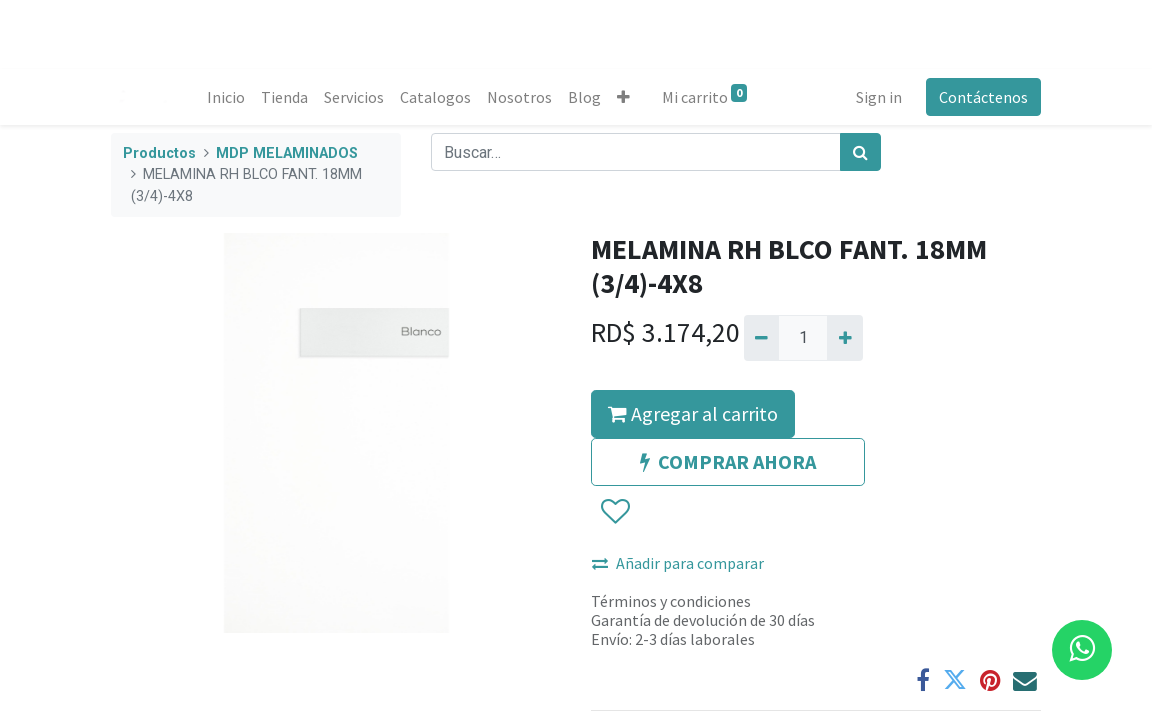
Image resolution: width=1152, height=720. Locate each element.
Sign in (879, 97)
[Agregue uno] (844, 338)
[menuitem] (226, 97)
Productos (159, 153)
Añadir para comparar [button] (678, 563)
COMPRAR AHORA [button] (728, 461)
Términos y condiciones (671, 601)
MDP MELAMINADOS (287, 153)
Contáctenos (983, 97)
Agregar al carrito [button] (693, 413)
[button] (623, 97)
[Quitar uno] (761, 338)
